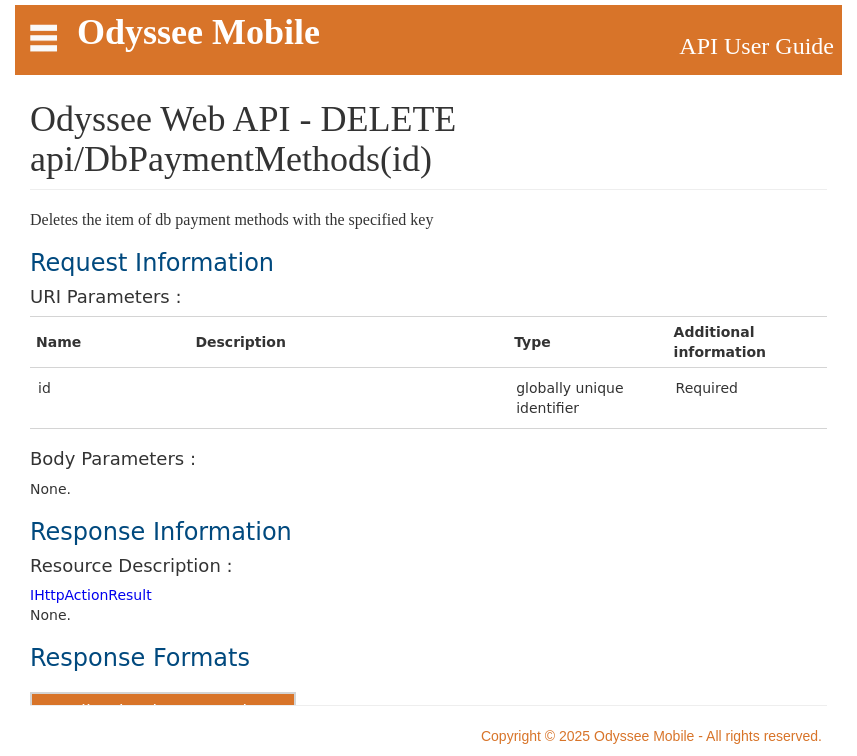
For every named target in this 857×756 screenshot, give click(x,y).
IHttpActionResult (91, 595)
